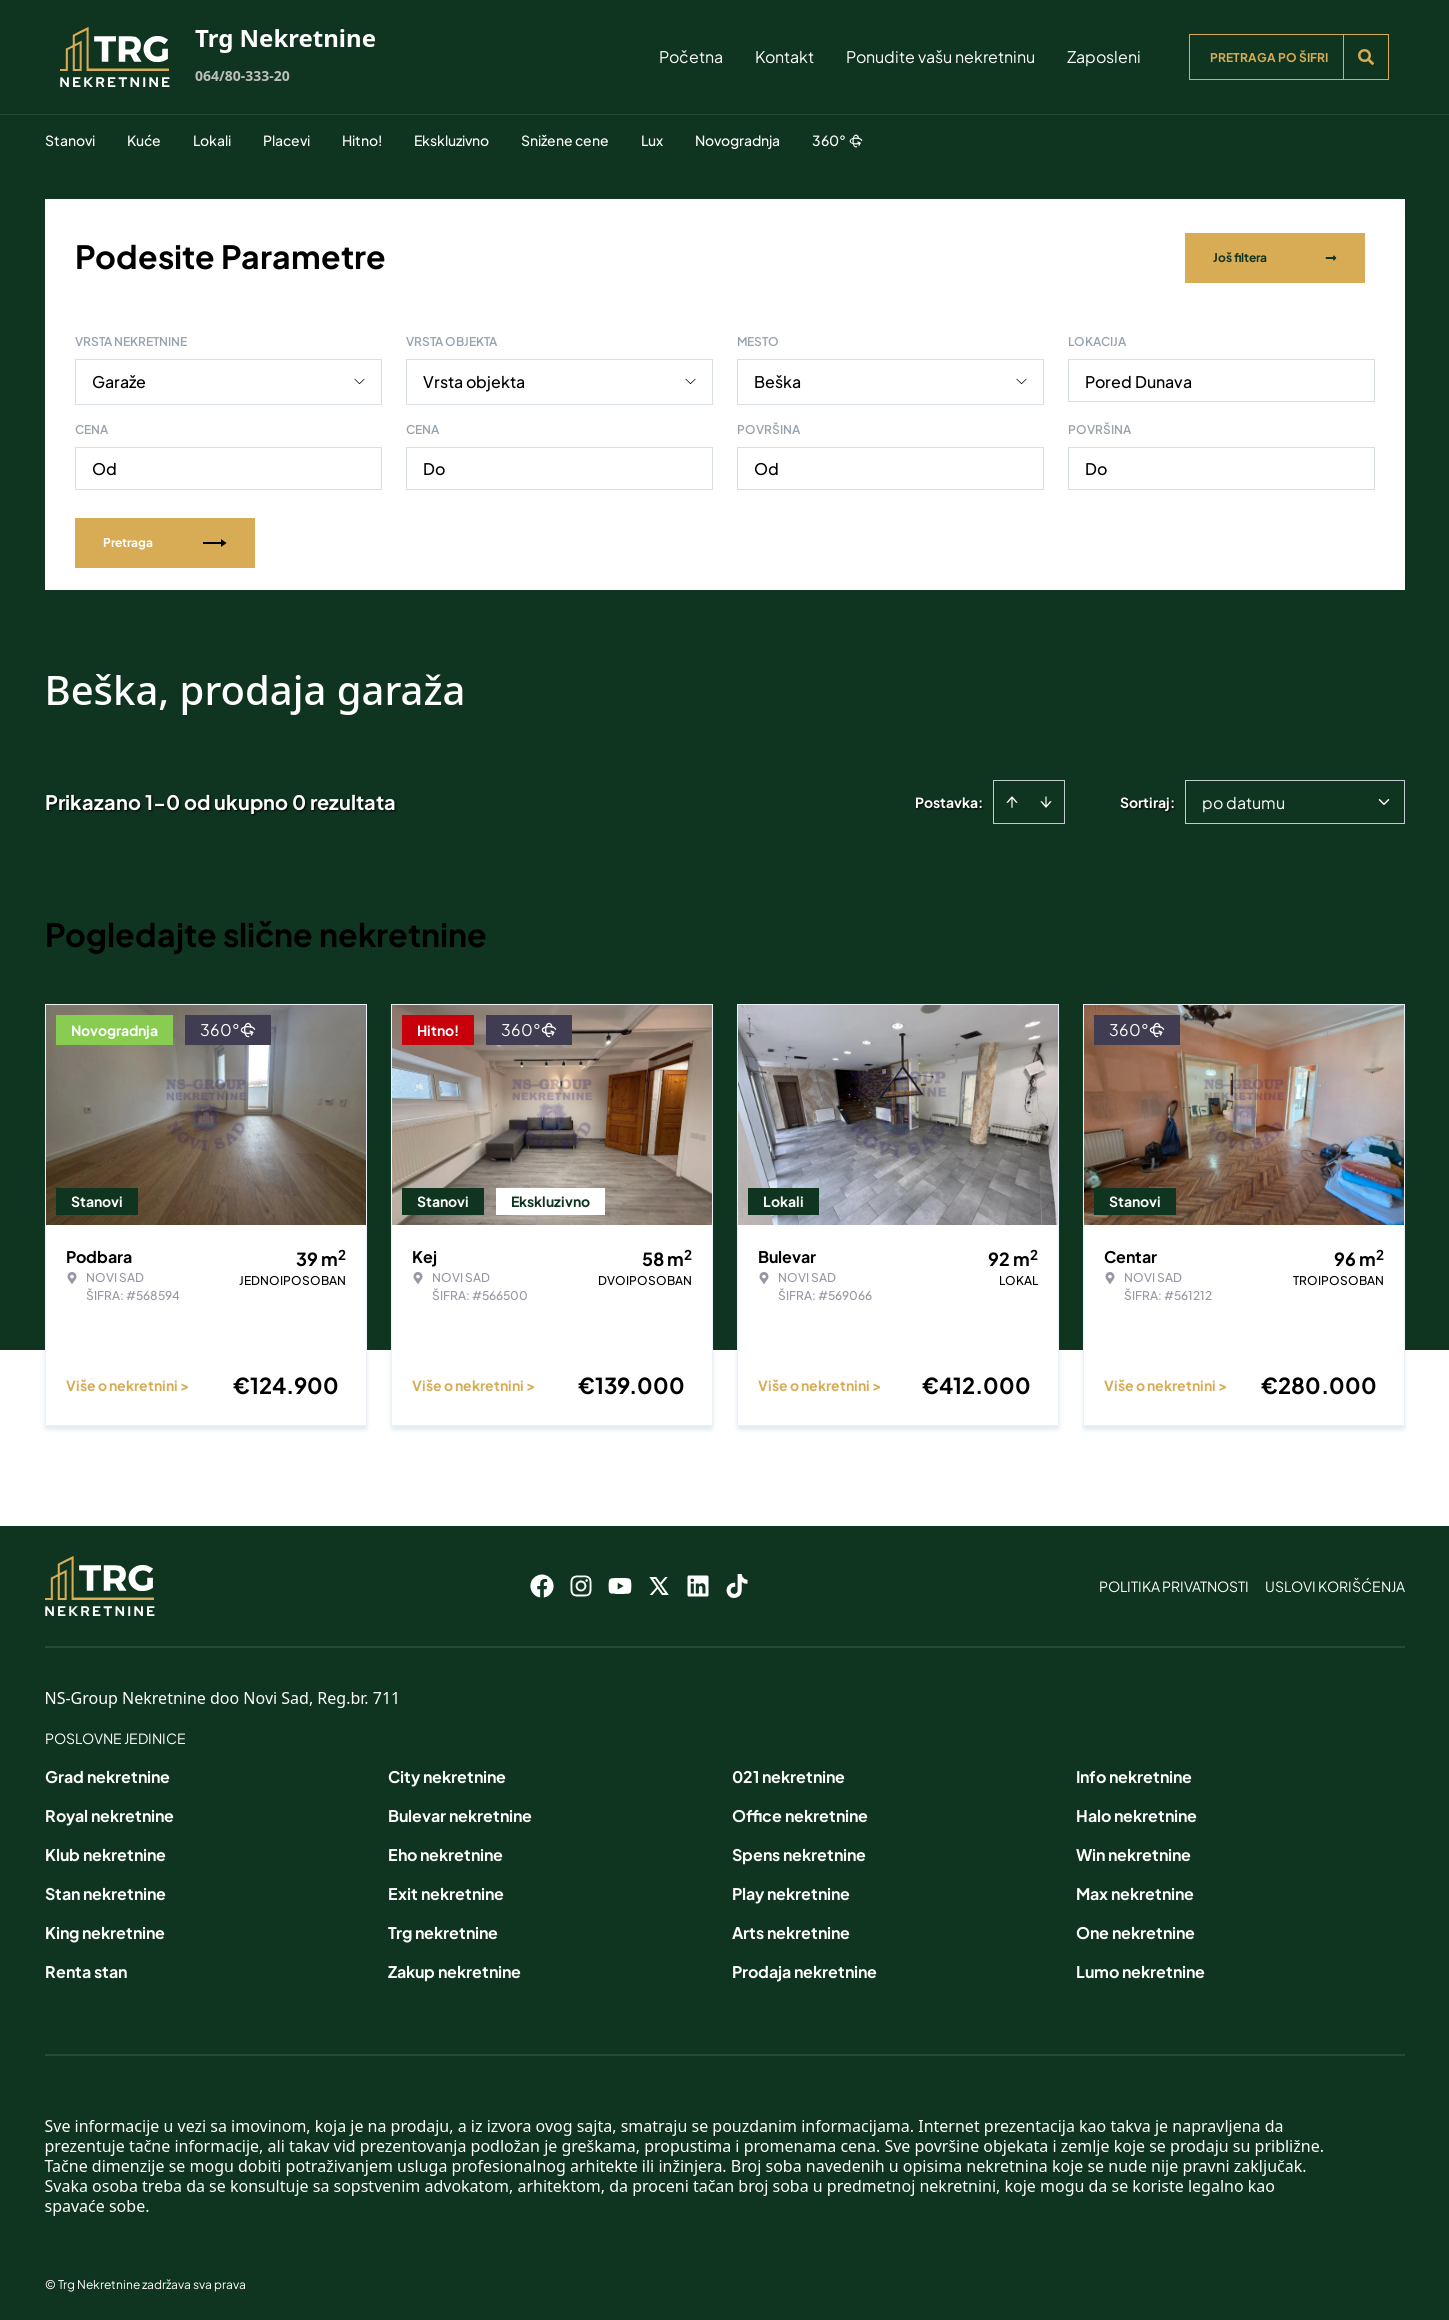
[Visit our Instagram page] (581, 1582)
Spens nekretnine (799, 1850)
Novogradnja (737, 140)
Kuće (144, 140)
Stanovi (70, 140)
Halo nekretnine (1136, 1811)
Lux (652, 140)
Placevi (286, 140)
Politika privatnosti (1174, 1582)
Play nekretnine (791, 1889)
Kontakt (784, 56)
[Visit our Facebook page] (542, 1582)
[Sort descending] (1046, 798)
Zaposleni (1104, 56)
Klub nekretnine (105, 1850)
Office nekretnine (800, 1811)
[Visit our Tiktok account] (737, 1582)
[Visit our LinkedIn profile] (698, 1582)
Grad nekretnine (107, 1772)
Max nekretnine (1135, 1889)
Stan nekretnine (105, 1889)
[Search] (1366, 57)
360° (837, 140)
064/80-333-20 (242, 75)
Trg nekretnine (443, 1928)
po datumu (1243, 798)
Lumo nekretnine (1140, 1967)
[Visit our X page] (659, 1582)
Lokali (212, 140)
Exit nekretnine (446, 1889)
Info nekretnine (1134, 1772)
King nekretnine (105, 1928)
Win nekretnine (1133, 1850)
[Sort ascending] (1012, 798)
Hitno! (362, 140)
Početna (691, 56)
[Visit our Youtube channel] (620, 1582)
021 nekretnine (788, 1772)
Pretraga (165, 538)
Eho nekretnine (445, 1850)
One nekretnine (1135, 1928)
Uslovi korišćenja (1335, 1582)
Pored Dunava (1138, 377)
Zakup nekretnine (454, 1967)
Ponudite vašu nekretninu (940, 56)
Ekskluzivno (451, 140)
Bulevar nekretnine (460, 1811)
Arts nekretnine (791, 1928)
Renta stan (86, 1967)
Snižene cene (565, 140)
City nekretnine (447, 1772)
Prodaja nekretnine (804, 1967)
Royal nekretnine (109, 1811)
